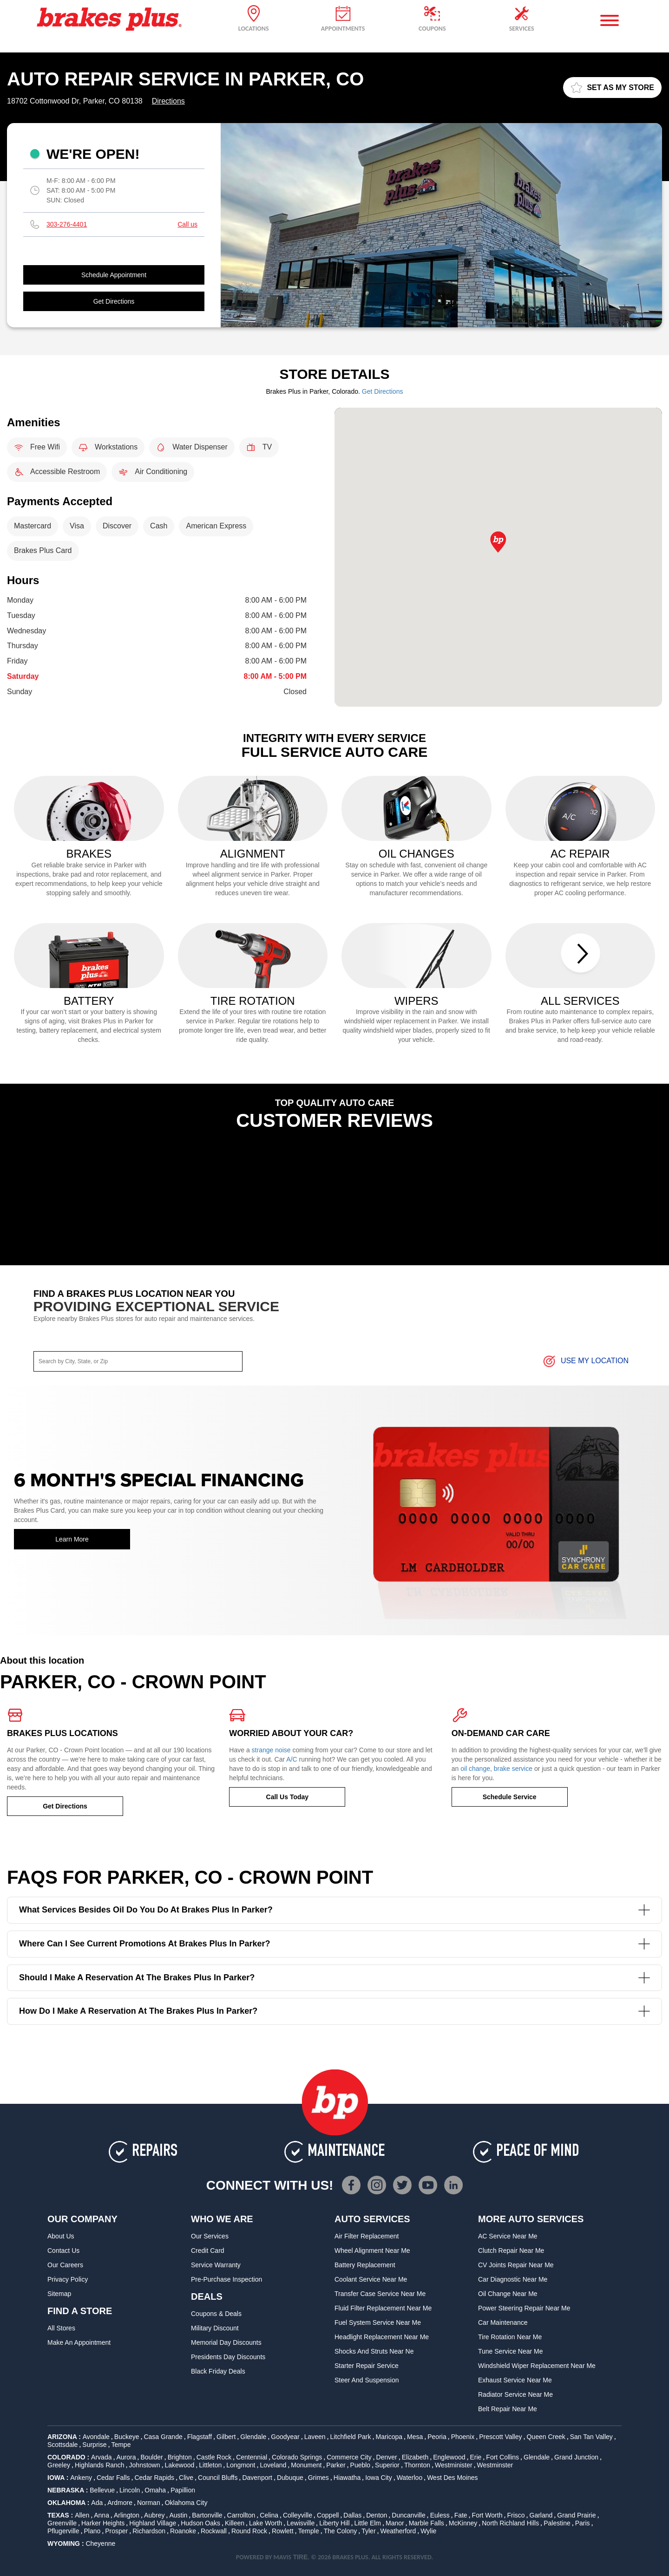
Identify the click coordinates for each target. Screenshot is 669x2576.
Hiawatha (347, 2477)
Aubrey (154, 2515)
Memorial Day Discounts (226, 2342)
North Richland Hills (510, 2523)
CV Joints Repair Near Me (516, 2265)
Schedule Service (510, 1797)
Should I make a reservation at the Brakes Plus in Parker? (334, 1978)
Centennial (251, 2457)
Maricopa (388, 2436)
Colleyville (297, 2515)
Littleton (210, 2465)
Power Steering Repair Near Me (524, 2308)
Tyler (368, 2531)
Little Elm (367, 2523)
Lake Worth (265, 2523)
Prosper (116, 2531)
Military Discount (215, 2328)
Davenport (257, 2477)
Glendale (253, 2436)
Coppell (328, 2515)
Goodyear (285, 2436)
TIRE (300, 2557)
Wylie (428, 2531)
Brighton (180, 2457)
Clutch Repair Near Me (511, 2250)
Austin (178, 2515)
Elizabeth (415, 2457)
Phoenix (463, 2436)
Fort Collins (502, 2457)
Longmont (240, 2465)
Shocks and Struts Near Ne (373, 2351)
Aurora (126, 2457)
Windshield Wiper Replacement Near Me (537, 2365)
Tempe (121, 2444)
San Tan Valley (591, 2436)
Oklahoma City (186, 2502)
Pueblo (360, 2465)
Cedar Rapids (154, 2477)
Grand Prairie (576, 2515)
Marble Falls (426, 2523)
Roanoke (183, 2531)
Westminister (453, 2465)
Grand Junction (576, 2457)
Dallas (352, 2515)
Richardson (148, 2531)
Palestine (557, 2523)
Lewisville (301, 2523)
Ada (97, 2502)
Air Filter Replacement (366, 2236)
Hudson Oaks (200, 2523)
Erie (475, 2457)
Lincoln (129, 2490)
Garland (541, 2515)
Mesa (415, 2436)
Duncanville (408, 2515)
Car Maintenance (503, 2322)
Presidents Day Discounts (228, 2357)
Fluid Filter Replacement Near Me (383, 2308)
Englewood (449, 2457)
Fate (460, 2515)
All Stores (61, 2328)
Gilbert (226, 2436)
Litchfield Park (350, 2436)
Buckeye (126, 2436)
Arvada (101, 2457)
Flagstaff (199, 2436)
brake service (513, 1768)
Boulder (151, 2457)
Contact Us (63, 2250)
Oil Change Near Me (508, 2293)
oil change (475, 1768)
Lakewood (179, 2465)
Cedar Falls (113, 2477)
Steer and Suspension (366, 2380)
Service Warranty (216, 2265)
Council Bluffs (217, 2477)
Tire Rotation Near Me (510, 2337)
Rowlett (283, 2531)
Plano (92, 2531)
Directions (168, 101)
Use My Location (585, 1361)
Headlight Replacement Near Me (381, 2337)
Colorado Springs (297, 2457)
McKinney (463, 2523)
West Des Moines (452, 2477)
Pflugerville (63, 2531)
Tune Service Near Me (510, 2351)
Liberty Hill (334, 2523)
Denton (376, 2515)
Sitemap (59, 2293)
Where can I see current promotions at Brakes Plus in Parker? (334, 1944)
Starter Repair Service (366, 2365)
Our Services (210, 2236)
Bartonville (207, 2515)
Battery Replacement (364, 2265)
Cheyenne (100, 2543)
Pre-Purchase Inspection (226, 2279)
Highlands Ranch (100, 2465)
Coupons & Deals (216, 2313)
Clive (186, 2477)
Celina (269, 2515)
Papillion (183, 2490)
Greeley (58, 2465)
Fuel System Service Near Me (377, 2322)
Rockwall (214, 2531)
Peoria (436, 2436)
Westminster (495, 2465)
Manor (395, 2523)
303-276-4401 (66, 224)
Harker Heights (103, 2523)
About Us (60, 2236)
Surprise (94, 2444)
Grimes (318, 2477)
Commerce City (349, 2457)
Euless (440, 2515)
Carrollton (241, 2515)
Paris (582, 2523)
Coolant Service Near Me (370, 2279)
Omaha (155, 2490)
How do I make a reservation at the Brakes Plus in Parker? (334, 2011)
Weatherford (398, 2531)
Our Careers (65, 2265)
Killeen (234, 2523)
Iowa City (378, 2477)
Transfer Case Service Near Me (380, 2293)
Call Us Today (287, 1797)
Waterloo (410, 2477)
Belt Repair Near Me (507, 2409)
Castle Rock (214, 2457)
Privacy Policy (67, 2279)
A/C (291, 1759)
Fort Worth (487, 2515)
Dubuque (290, 2477)
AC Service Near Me (508, 2236)
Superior (387, 2465)
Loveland (273, 2465)
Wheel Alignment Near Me (372, 2250)
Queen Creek (545, 2436)
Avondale (96, 2436)
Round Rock (249, 2531)
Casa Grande (163, 2436)
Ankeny (81, 2477)
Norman (148, 2502)
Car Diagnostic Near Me (512, 2279)
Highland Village (152, 2523)
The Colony (340, 2531)
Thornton (417, 2465)
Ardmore (119, 2502)
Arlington (126, 2515)
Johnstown (144, 2465)
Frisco (516, 2515)
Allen (82, 2515)
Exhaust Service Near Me (515, 2380)
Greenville (62, 2523)
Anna (101, 2515)
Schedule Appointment (113, 275)
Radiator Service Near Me (515, 2394)
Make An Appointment (79, 2342)
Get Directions (114, 301)
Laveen (315, 2436)
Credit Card (207, 2250)
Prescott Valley (500, 2436)
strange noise (271, 1750)
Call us (187, 224)
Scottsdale (62, 2444)
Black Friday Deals (218, 2371)
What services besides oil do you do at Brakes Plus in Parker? (334, 1910)
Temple (308, 2531)
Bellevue (102, 2490)
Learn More (72, 1539)
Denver (386, 2457)
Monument (306, 2465)
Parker (335, 2465)
